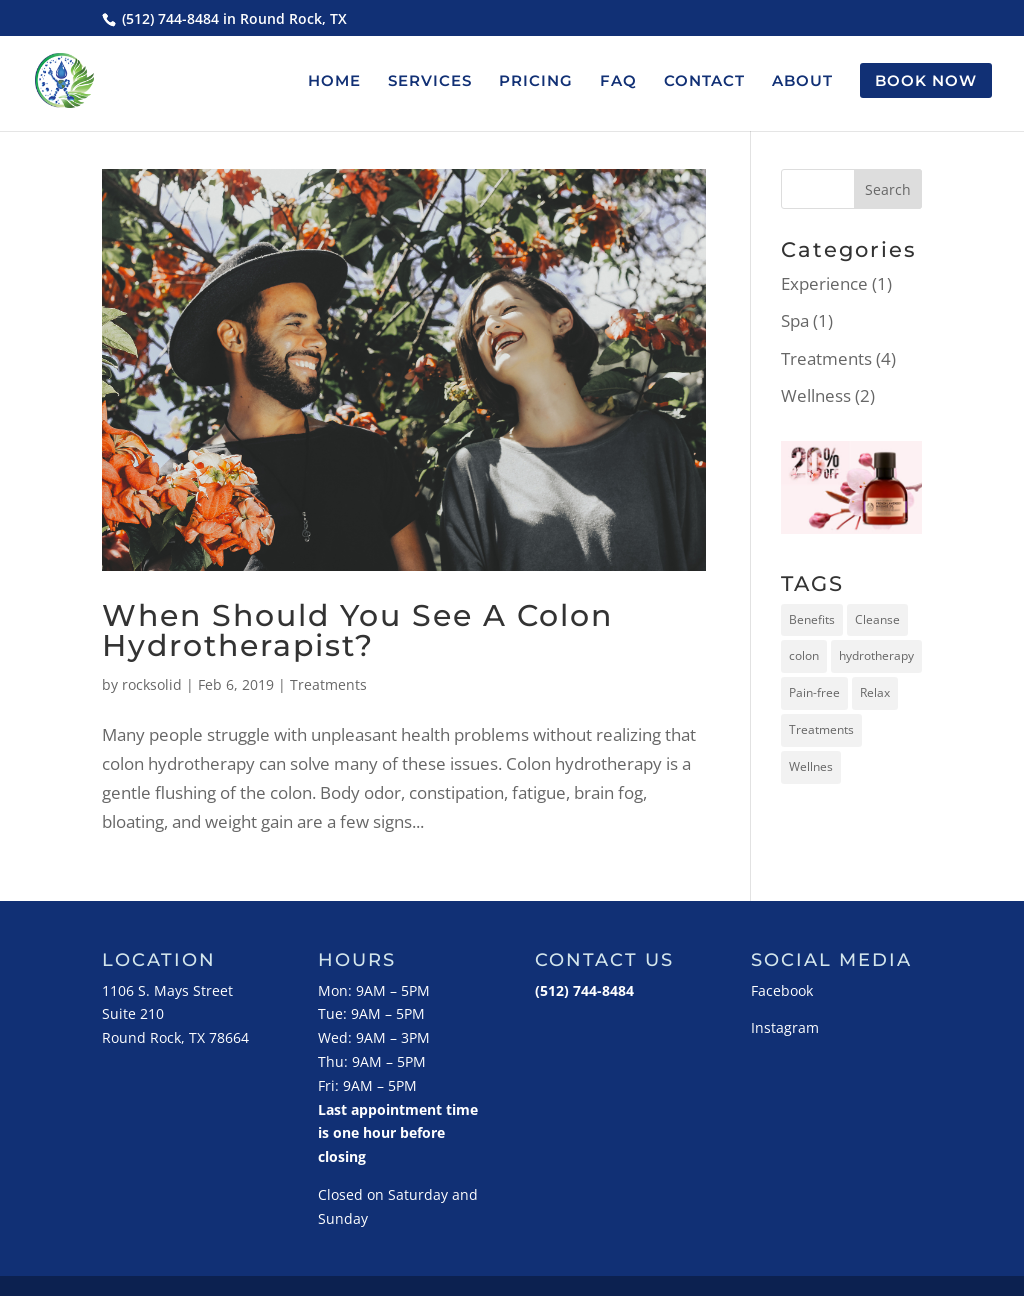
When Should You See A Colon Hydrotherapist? (357, 630)
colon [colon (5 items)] (804, 655)
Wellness (816, 395)
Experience (824, 283)
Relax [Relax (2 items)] (875, 692)
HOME (334, 82)
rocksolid (152, 684)
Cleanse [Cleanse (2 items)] (877, 619)
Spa (795, 320)
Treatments (328, 684)
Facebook (782, 990)
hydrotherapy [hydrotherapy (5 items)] (876, 655)
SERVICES (430, 82)
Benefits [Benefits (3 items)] (812, 619)
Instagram (785, 1027)
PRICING (536, 82)
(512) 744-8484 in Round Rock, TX (232, 18)
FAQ (618, 82)
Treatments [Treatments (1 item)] (821, 729)
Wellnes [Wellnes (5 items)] (811, 766)
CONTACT (704, 82)
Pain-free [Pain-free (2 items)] (814, 692)
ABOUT (802, 82)
